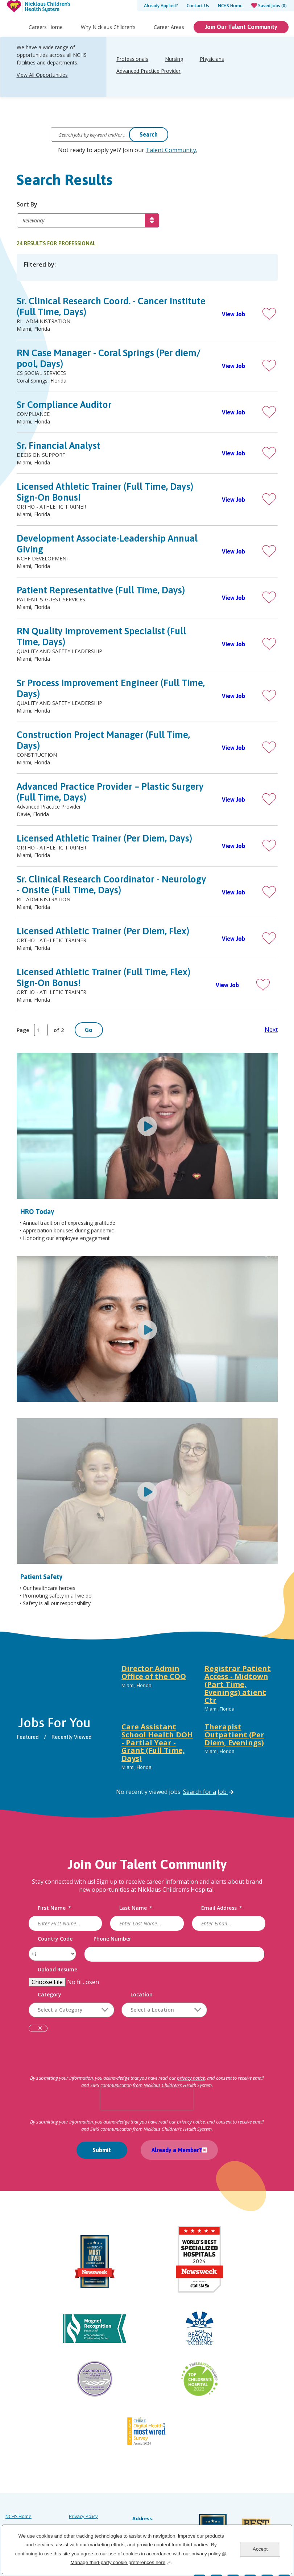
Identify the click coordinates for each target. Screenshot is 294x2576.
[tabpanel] (197, 1723)
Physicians (212, 74)
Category (51, 1998)
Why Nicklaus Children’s (108, 42)
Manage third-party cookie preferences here (120, 2561)
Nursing (174, 74)
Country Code (57, 1943)
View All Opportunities (42, 90)
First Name (56, 1912)
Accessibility (18, 2502)
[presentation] (146, 2102)
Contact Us (198, 6)
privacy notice (197, 2081)
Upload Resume (59, 1973)
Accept (260, 2549)
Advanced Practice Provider (148, 86)
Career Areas (169, 42)
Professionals (132, 74)
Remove (42, 2032)
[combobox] (166, 2013)
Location (144, 1998)
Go (88, 1033)
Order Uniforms (86, 2492)
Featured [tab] (31, 1741)
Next (271, 1034)
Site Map (14, 2492)
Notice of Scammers (90, 2502)
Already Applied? (161, 6)
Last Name (136, 1912)
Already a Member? (173, 2154)
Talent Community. (171, 150)
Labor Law (80, 2482)
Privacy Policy (83, 2472)
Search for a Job (209, 1795)
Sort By (27, 205)
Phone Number (113, 1943)
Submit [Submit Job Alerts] (101, 2154)
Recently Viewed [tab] (75, 1741)
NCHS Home (230, 6)
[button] (269, 314)
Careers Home (46, 42)
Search (149, 134)
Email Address (220, 1912)
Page (23, 1033)
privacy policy (208, 2553)
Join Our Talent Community (241, 42)
